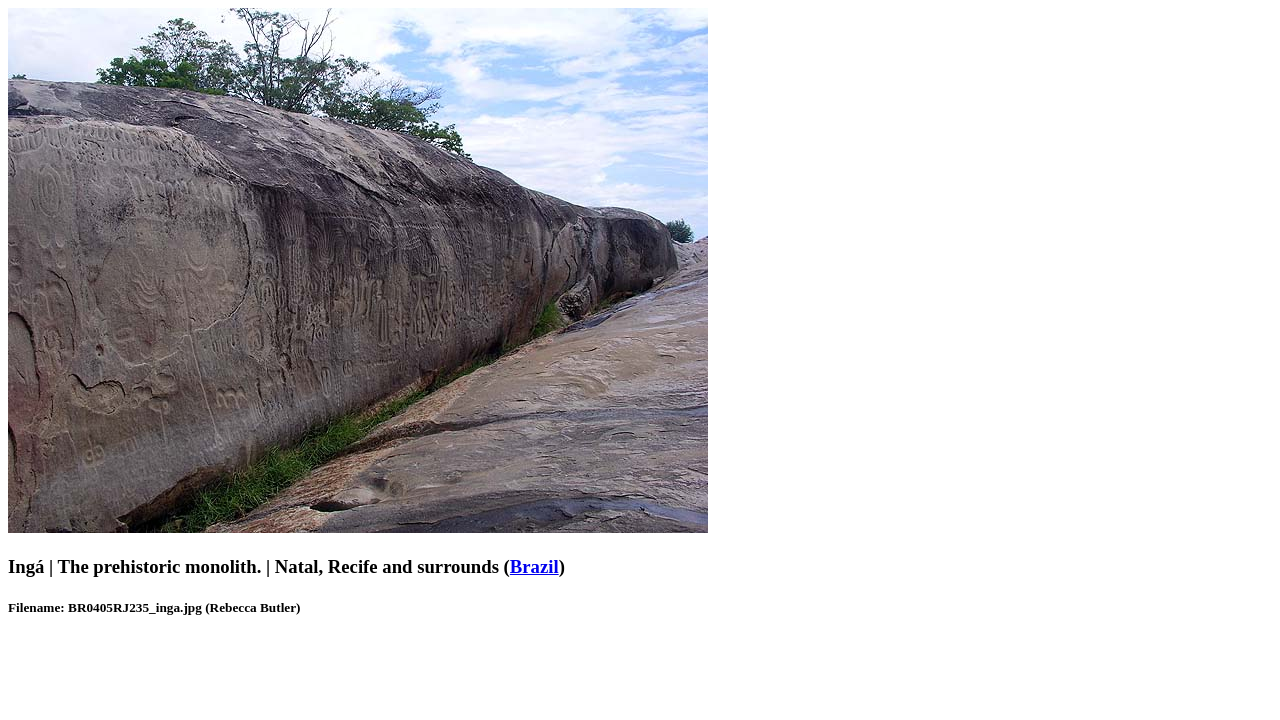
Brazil (534, 566)
